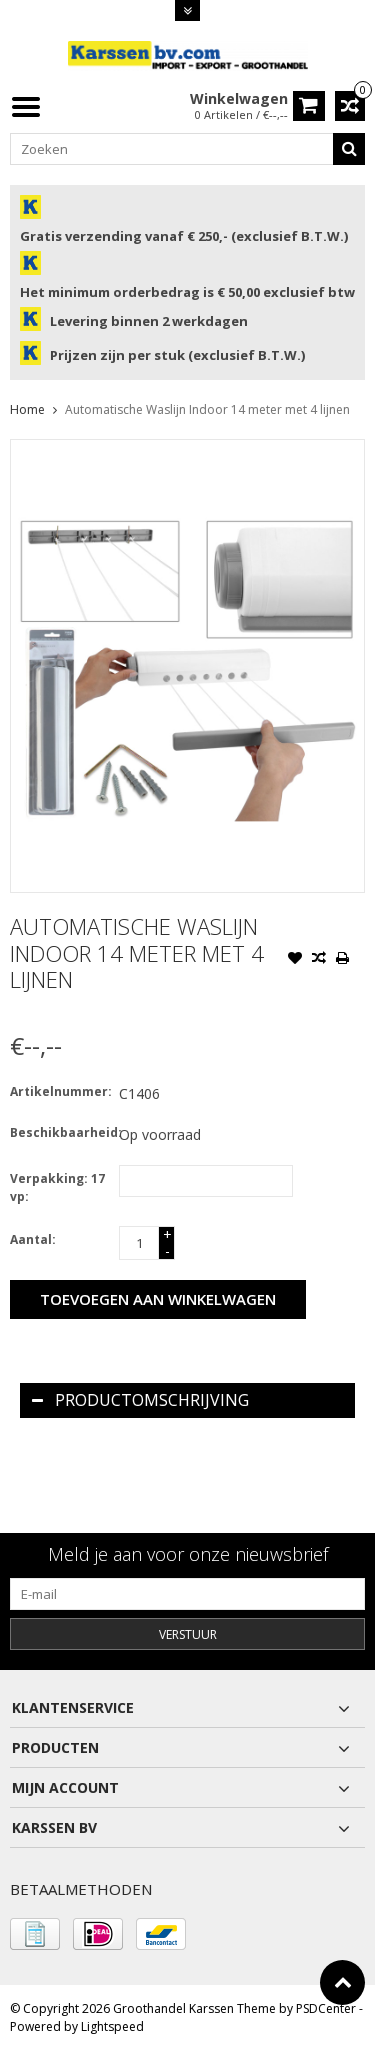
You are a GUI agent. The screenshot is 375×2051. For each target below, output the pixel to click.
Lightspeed (112, 2026)
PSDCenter (326, 2008)
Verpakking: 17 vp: (57, 1187)
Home (27, 409)
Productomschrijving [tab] (140, 1400)
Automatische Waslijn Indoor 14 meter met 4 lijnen (207, 409)
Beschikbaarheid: (60, 1132)
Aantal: (33, 1239)
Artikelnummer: (60, 1091)
